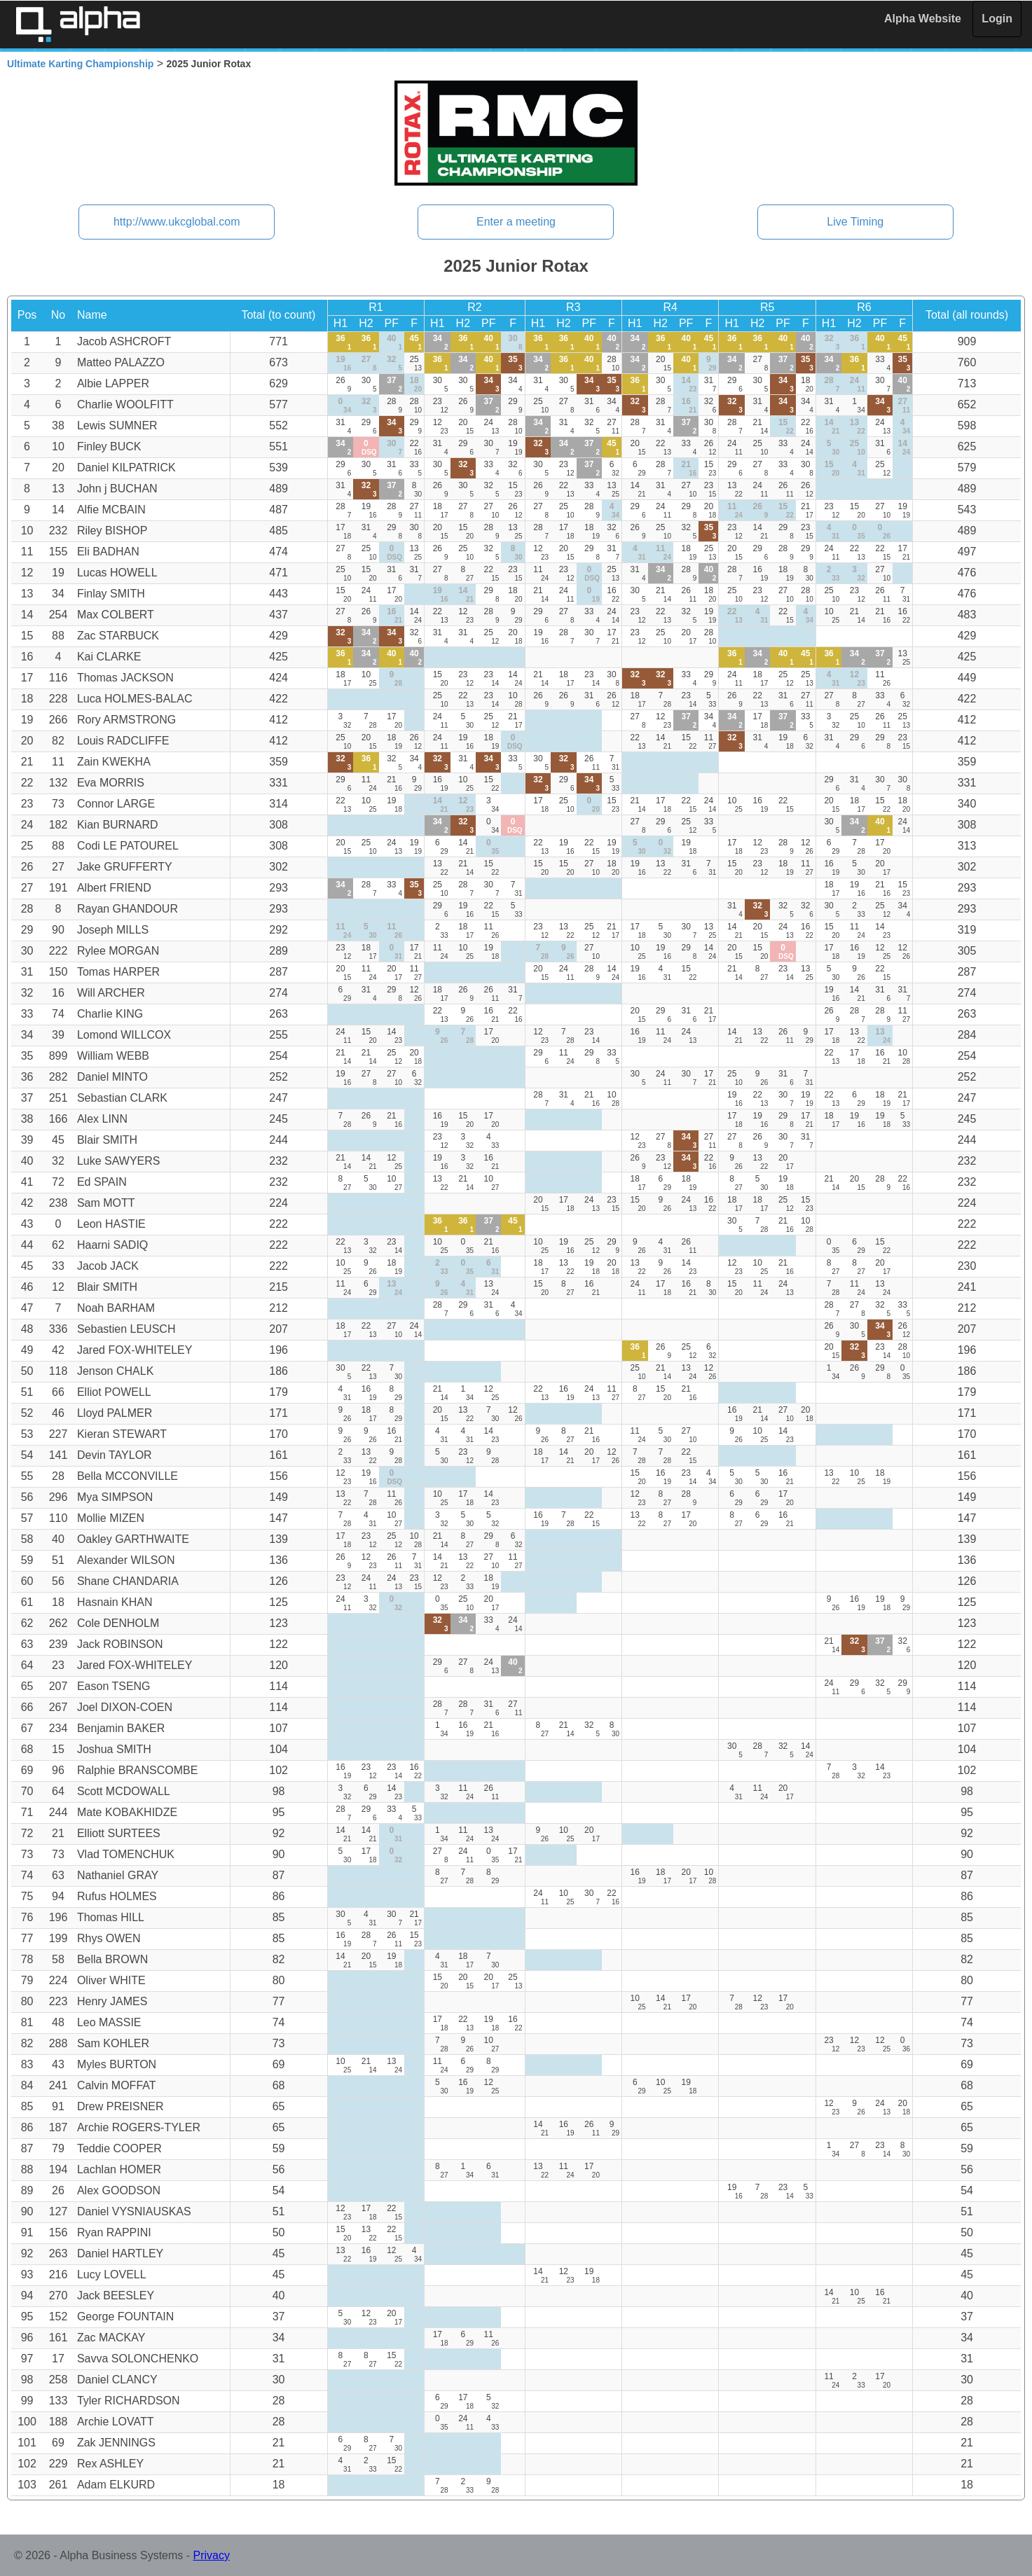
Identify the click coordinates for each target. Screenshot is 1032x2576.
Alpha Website (922, 19)
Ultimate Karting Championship (80, 63)
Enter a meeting (516, 222)
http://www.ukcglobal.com (176, 222)
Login (997, 19)
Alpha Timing (78, 24)
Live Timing (855, 222)
